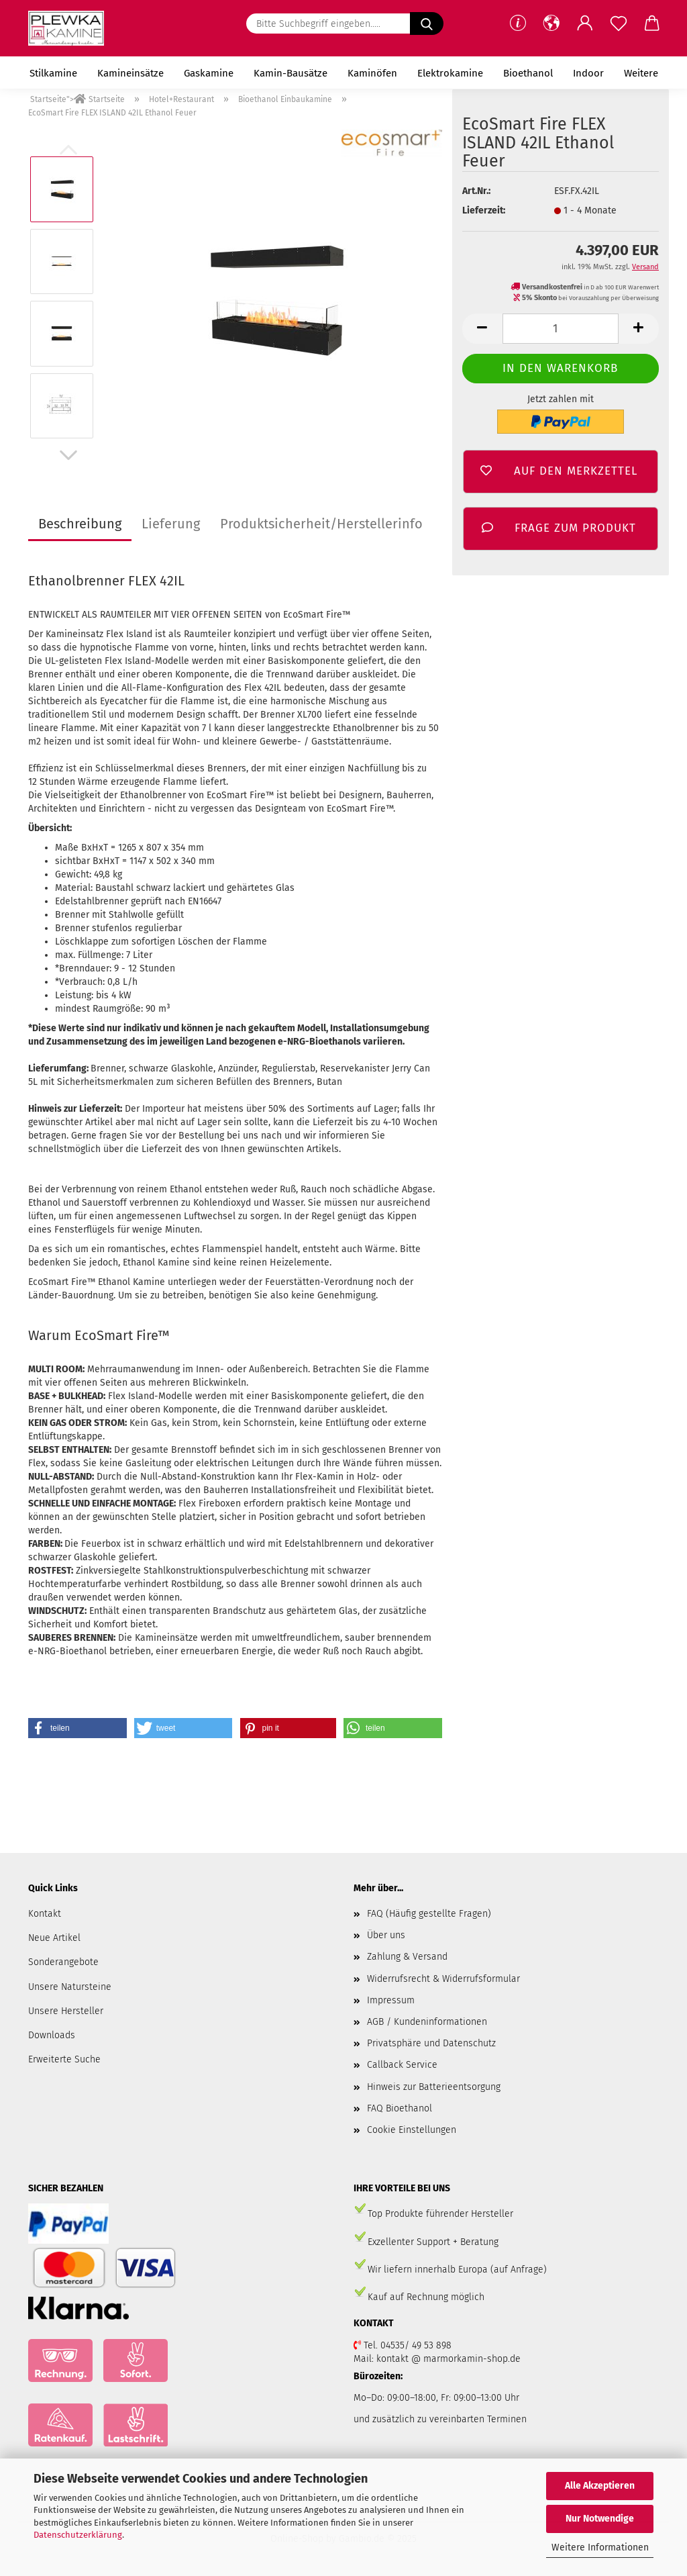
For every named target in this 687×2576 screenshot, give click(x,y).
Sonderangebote (63, 1962)
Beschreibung (79, 524)
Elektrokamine (450, 73)
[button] (551, 23)
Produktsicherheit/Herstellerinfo (321, 524)
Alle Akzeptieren (600, 2485)
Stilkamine (53, 73)
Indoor (588, 73)
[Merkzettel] (618, 23)
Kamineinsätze (130, 73)
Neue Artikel (54, 1938)
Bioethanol (528, 73)
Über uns (386, 1935)
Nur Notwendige (600, 2518)
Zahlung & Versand (407, 1956)
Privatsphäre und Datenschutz (431, 2043)
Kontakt (44, 1913)
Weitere (641, 73)
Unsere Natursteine (69, 1987)
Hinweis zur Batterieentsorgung (433, 2087)
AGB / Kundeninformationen (427, 2022)
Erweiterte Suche (64, 2059)
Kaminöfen (372, 73)
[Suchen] (426, 23)
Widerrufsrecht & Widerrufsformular (443, 1979)
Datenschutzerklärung (78, 2535)
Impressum (391, 2000)
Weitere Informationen (600, 2547)
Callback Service (402, 2064)
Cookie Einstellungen (411, 2130)
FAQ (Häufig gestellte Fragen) (429, 1913)
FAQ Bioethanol (399, 2108)
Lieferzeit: (483, 210)
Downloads (51, 2035)
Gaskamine (208, 73)
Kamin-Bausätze (290, 73)
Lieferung (171, 524)
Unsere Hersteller (65, 2011)
